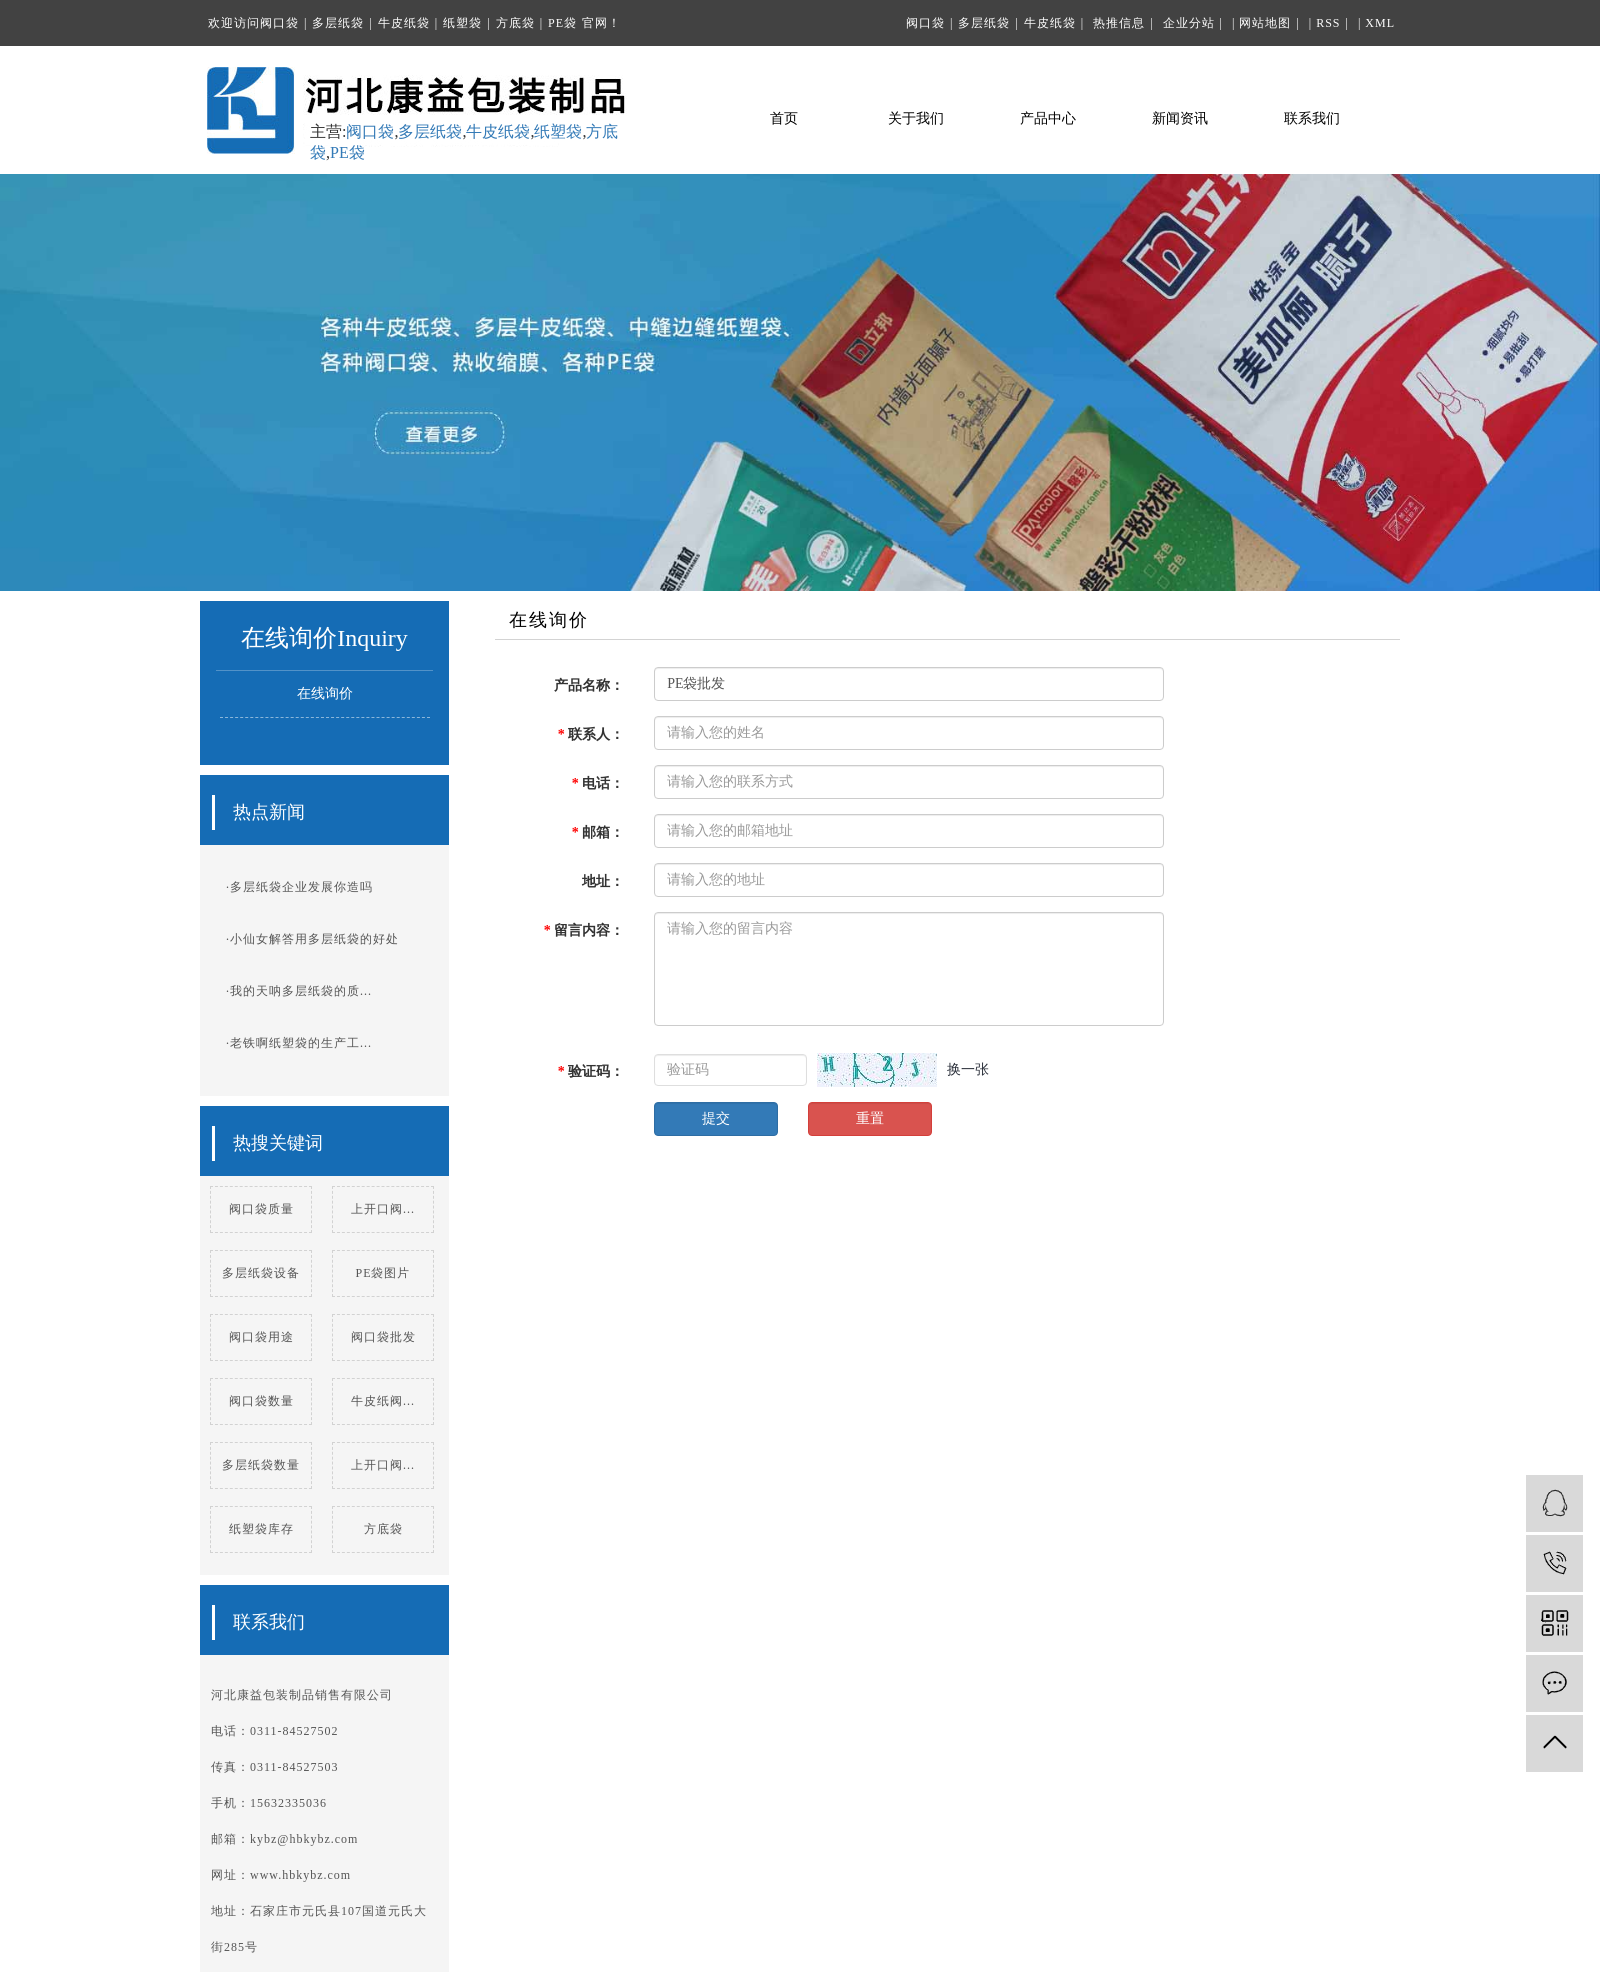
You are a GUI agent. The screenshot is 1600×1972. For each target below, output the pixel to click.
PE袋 (562, 23)
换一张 (968, 1069)
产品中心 (1048, 119)
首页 (784, 119)
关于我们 (916, 119)
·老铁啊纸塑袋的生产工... (299, 1043)
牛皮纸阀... (383, 1401)
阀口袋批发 (383, 1337)
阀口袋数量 (261, 1401)
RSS (1328, 23)
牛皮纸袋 (404, 23)
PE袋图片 (382, 1273)
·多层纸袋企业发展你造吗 (299, 887)
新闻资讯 (1180, 119)
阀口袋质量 (261, 1209)
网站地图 (1265, 23)
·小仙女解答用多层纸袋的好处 (312, 939)
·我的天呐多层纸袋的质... (299, 991)
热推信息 (1119, 23)
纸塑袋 (462, 23)
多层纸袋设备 (261, 1273)
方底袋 (515, 23)
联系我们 (1312, 119)
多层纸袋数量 (261, 1465)
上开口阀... (383, 1209)
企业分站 (1189, 23)
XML (1380, 23)
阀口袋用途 (261, 1337)
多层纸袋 (338, 23)
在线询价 (325, 693)
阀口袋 (279, 23)
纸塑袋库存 (261, 1529)
